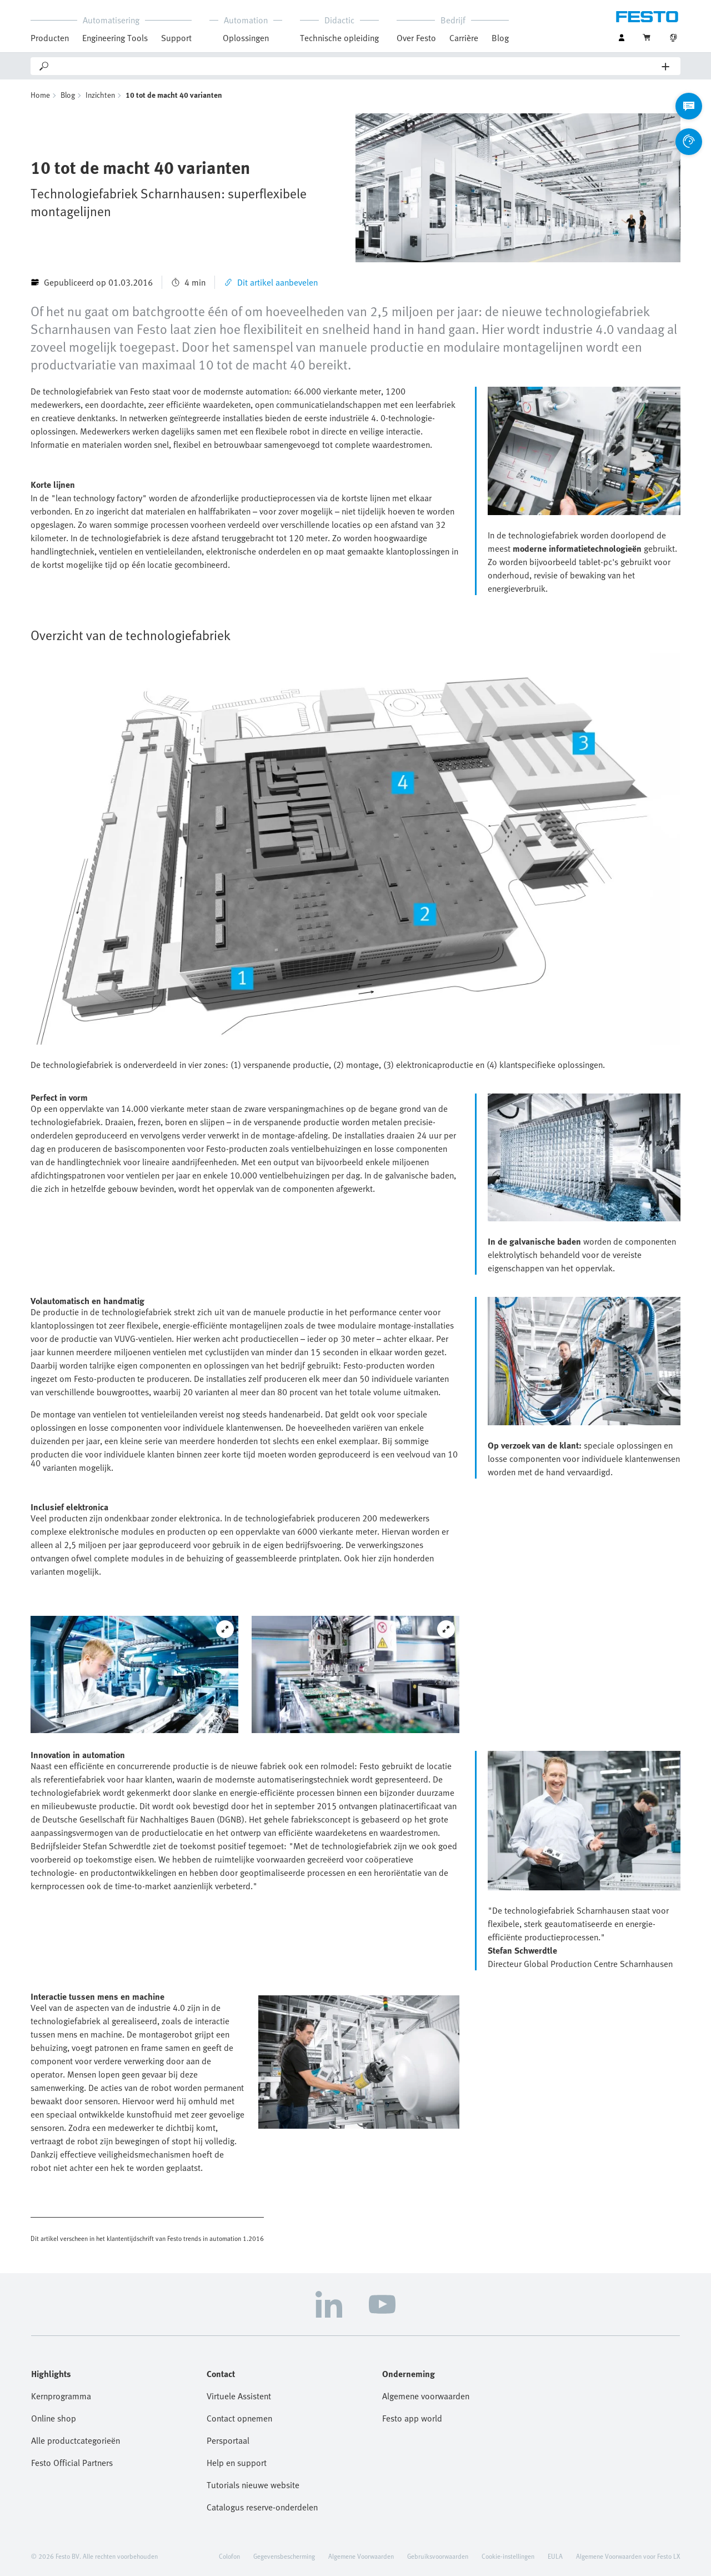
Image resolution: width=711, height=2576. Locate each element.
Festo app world (412, 2418)
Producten (50, 37)
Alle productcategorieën (75, 2440)
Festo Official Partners (72, 2462)
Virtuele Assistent (239, 2396)
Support (176, 37)
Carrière (463, 37)
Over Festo (416, 37)
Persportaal (228, 2440)
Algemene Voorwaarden (361, 2556)
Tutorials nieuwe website (253, 2485)
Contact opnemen (239, 2418)
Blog (500, 37)
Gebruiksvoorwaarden (437, 2556)
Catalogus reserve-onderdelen (262, 2507)
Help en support (237, 2462)
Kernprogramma (61, 2396)
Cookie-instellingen (508, 2556)
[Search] (356, 66)
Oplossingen (246, 37)
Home (40, 95)
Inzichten (100, 95)
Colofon (229, 2556)
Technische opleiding (339, 37)
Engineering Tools (115, 37)
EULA (555, 2556)
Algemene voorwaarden (425, 2396)
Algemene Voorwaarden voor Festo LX (628, 2556)
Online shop (53, 2418)
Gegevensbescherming (284, 2556)
